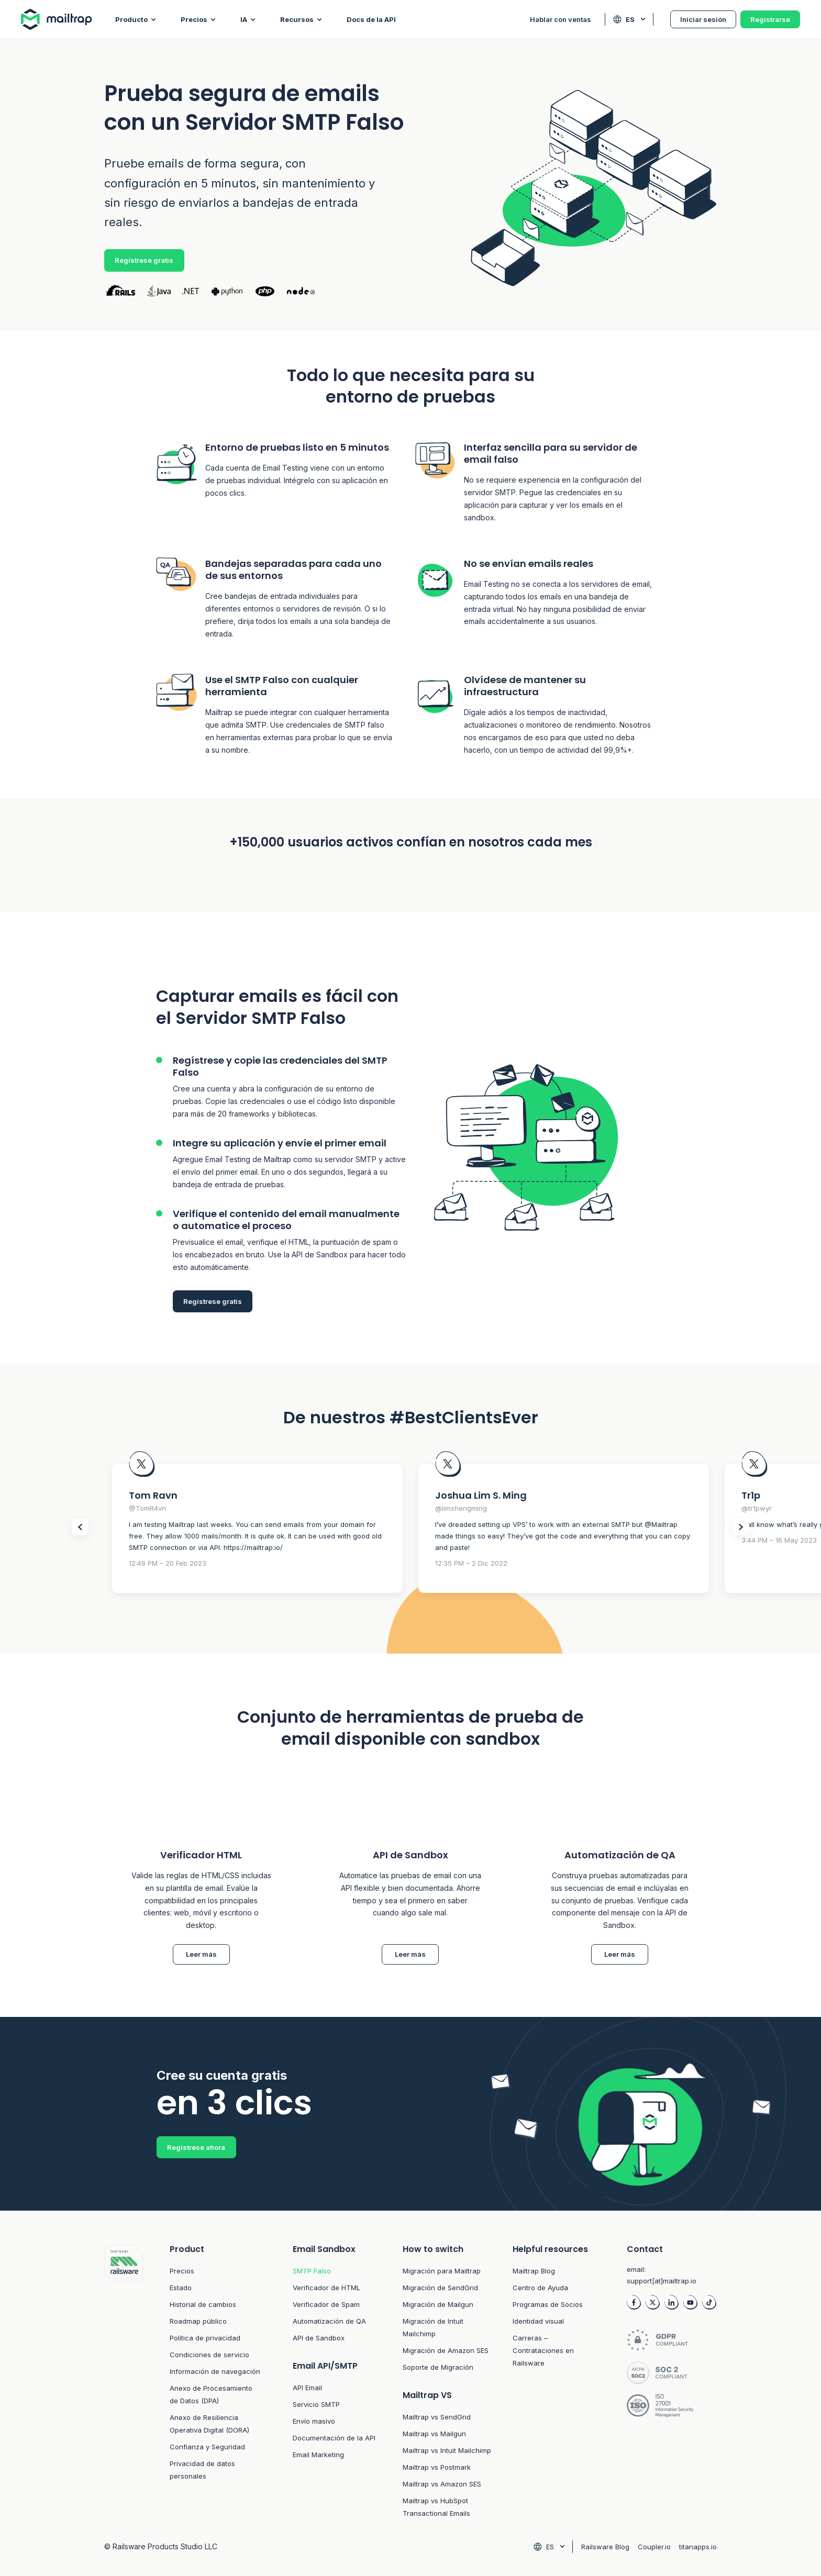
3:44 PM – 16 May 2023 (779, 1540)
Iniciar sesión (703, 19)
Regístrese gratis (144, 260)
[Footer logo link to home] (123, 2382)
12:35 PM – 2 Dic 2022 (471, 1563)
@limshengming (461, 1508)
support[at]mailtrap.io (661, 2281)
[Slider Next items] (741, 1527)
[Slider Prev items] (80, 1527)
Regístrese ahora (196, 2147)
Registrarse (770, 19)
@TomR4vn (147, 1508)
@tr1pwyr (756, 1508)
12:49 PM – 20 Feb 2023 (167, 1563)
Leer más (201, 1954)
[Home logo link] (68, 19)
